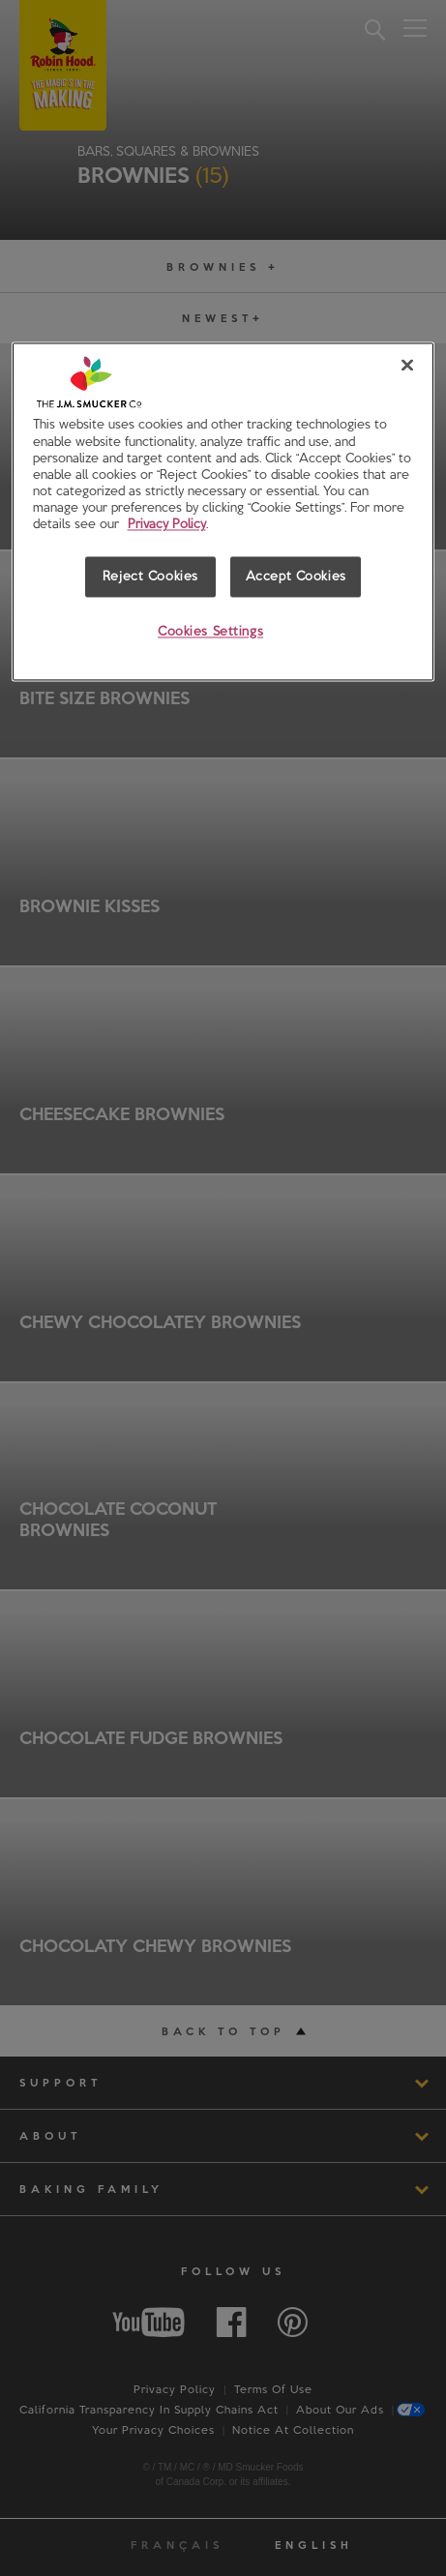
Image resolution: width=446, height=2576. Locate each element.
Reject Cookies (150, 575)
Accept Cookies (296, 575)
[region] (223, 511)
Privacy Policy (167, 523)
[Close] (407, 365)
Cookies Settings (210, 630)
